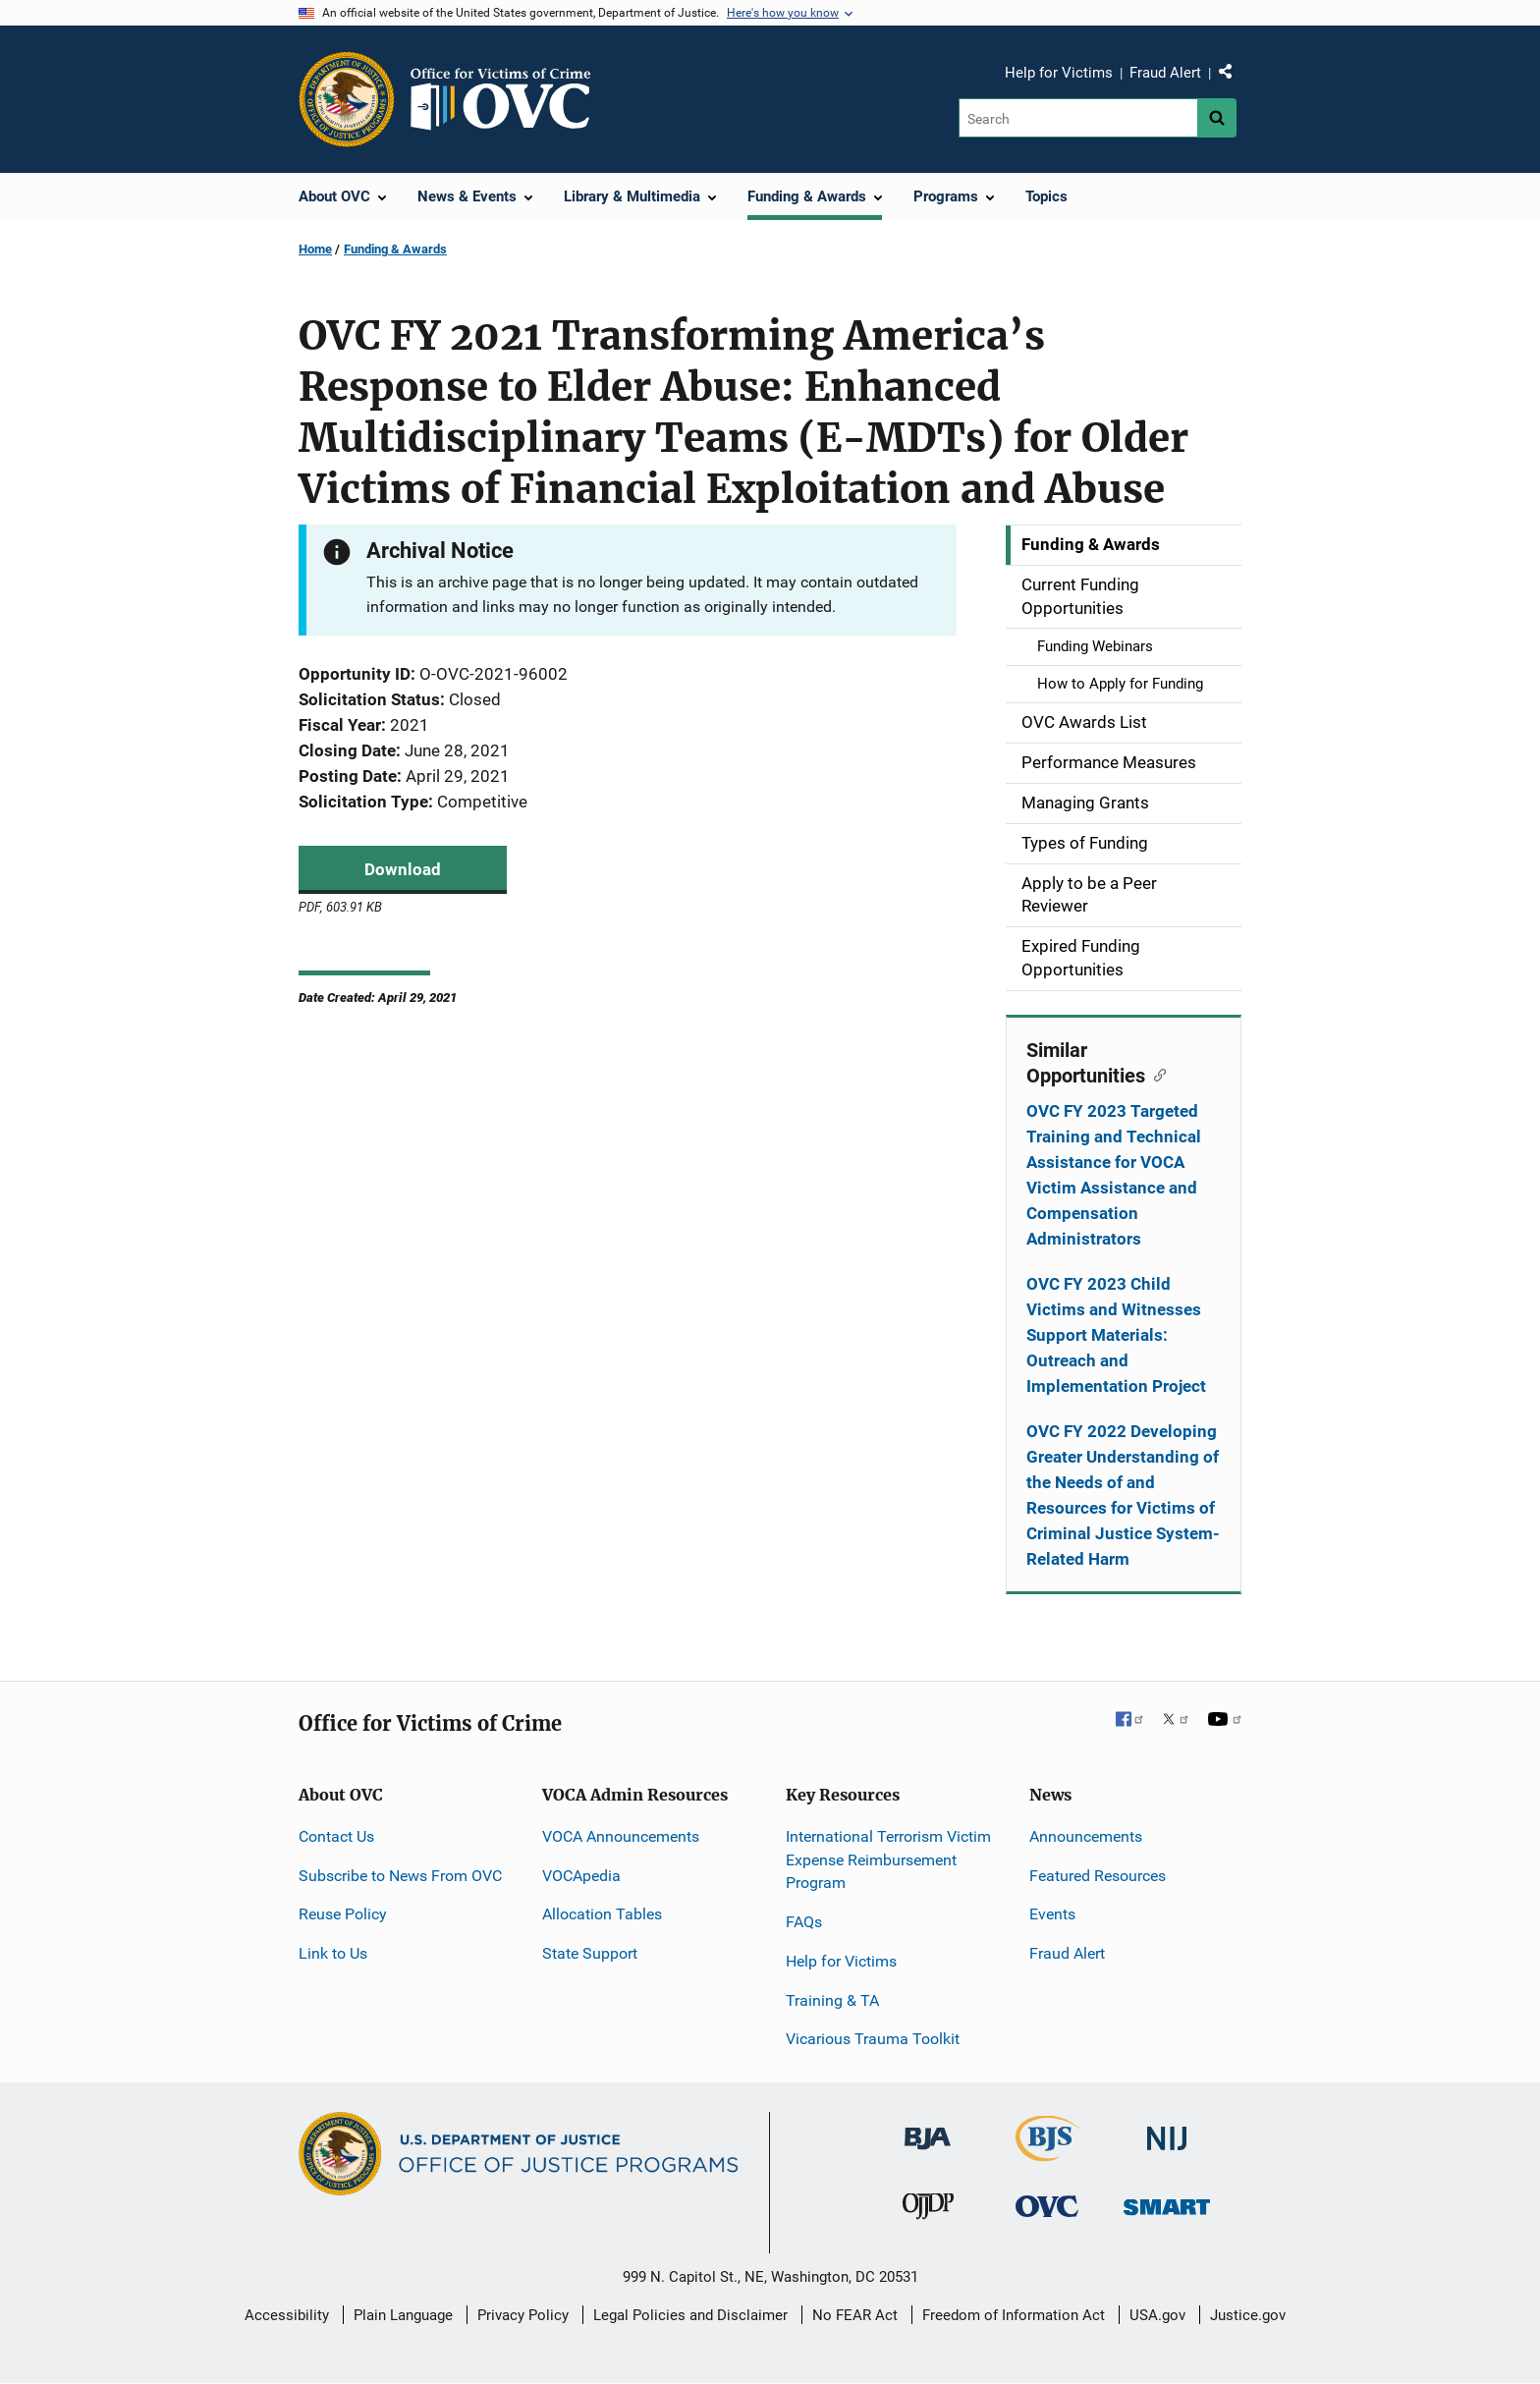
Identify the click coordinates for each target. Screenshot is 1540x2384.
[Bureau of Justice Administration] (928, 2129)
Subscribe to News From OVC (400, 1875)
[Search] (1078, 118)
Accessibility (287, 2315)
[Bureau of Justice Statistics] (1047, 2152)
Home (315, 249)
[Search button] (1217, 118)
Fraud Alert (1165, 73)
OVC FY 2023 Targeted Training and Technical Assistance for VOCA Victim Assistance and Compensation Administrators (1113, 1174)
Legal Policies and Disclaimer (690, 2315)
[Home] (509, 99)
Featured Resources (1097, 1875)
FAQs (804, 1922)
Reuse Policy (343, 1914)
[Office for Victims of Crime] (1047, 2204)
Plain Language (403, 2315)
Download (402, 869)
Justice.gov (1248, 2315)
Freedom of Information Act (1013, 2315)
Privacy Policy (523, 2315)
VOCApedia (581, 1875)
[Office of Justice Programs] (347, 99)
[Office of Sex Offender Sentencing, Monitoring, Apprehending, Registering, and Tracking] (1167, 2200)
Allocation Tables (602, 1914)
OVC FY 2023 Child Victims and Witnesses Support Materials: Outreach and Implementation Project (1116, 1335)
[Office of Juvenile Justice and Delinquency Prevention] (928, 2209)
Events (1052, 1914)
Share (1232, 75)
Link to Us (333, 1953)
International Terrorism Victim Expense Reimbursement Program (888, 1860)
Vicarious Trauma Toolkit (873, 2038)
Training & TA (832, 2000)
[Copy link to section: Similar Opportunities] (1155, 1073)
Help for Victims (1059, 73)
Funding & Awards (395, 249)
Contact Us (336, 1836)
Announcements (1085, 1836)
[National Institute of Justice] (1166, 2130)
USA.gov (1157, 2315)
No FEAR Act (855, 2315)
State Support (589, 1953)
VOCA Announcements (620, 1836)
